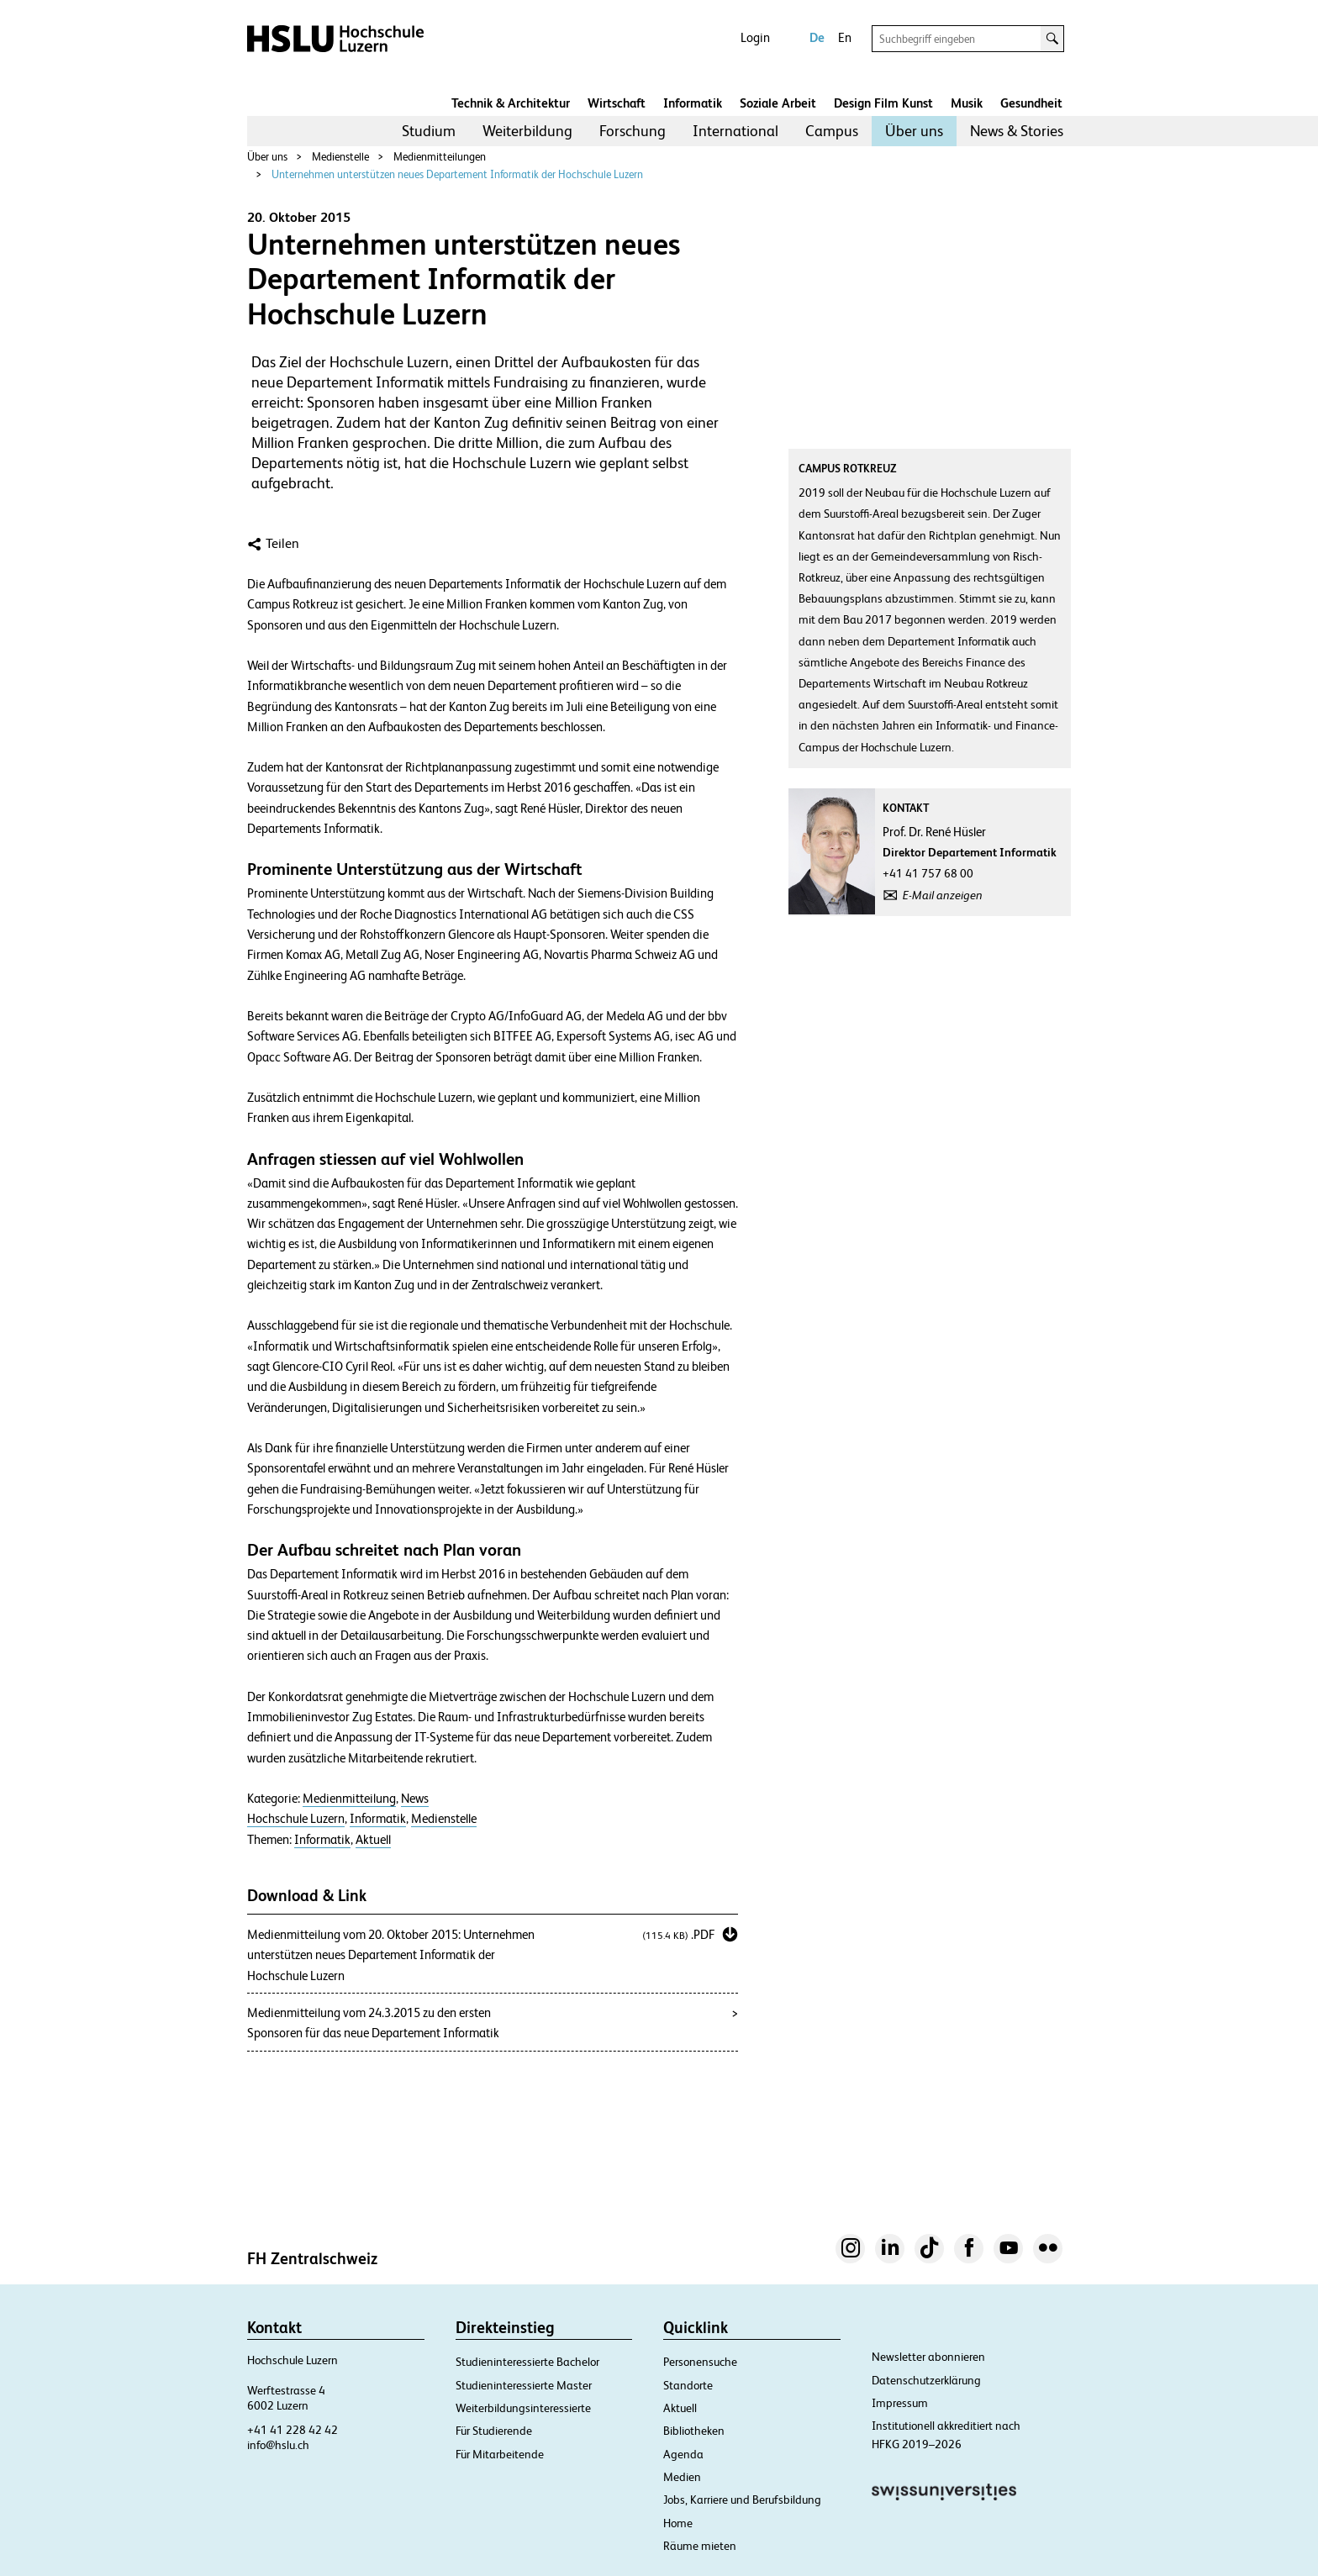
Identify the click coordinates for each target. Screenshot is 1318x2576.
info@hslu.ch (278, 2445)
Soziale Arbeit (778, 103)
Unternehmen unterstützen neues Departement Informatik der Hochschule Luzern (457, 174)
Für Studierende (494, 2430)
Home (678, 2523)
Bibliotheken (694, 2430)
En (844, 37)
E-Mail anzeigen (943, 895)
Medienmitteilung (349, 1798)
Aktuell (373, 1839)
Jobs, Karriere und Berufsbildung (742, 2499)
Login (755, 37)
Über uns (914, 131)
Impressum (900, 2403)
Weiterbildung (527, 131)
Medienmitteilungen (439, 156)
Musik (967, 103)
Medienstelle (340, 156)
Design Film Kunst (883, 103)
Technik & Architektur (510, 103)
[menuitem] (428, 131)
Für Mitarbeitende (500, 2454)
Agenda (683, 2454)
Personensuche (700, 2361)
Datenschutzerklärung (926, 2380)
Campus (831, 131)
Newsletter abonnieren (928, 2356)
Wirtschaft (617, 103)
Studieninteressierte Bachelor (527, 2361)
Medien (682, 2477)
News (415, 1798)
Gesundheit (1031, 103)
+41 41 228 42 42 (292, 2429)
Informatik (692, 103)
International (735, 131)
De (817, 37)
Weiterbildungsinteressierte (523, 2408)
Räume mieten (699, 2545)
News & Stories (1016, 131)
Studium (429, 131)
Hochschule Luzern (296, 1818)
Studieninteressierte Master (524, 2385)
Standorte (688, 2385)
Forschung (632, 131)
